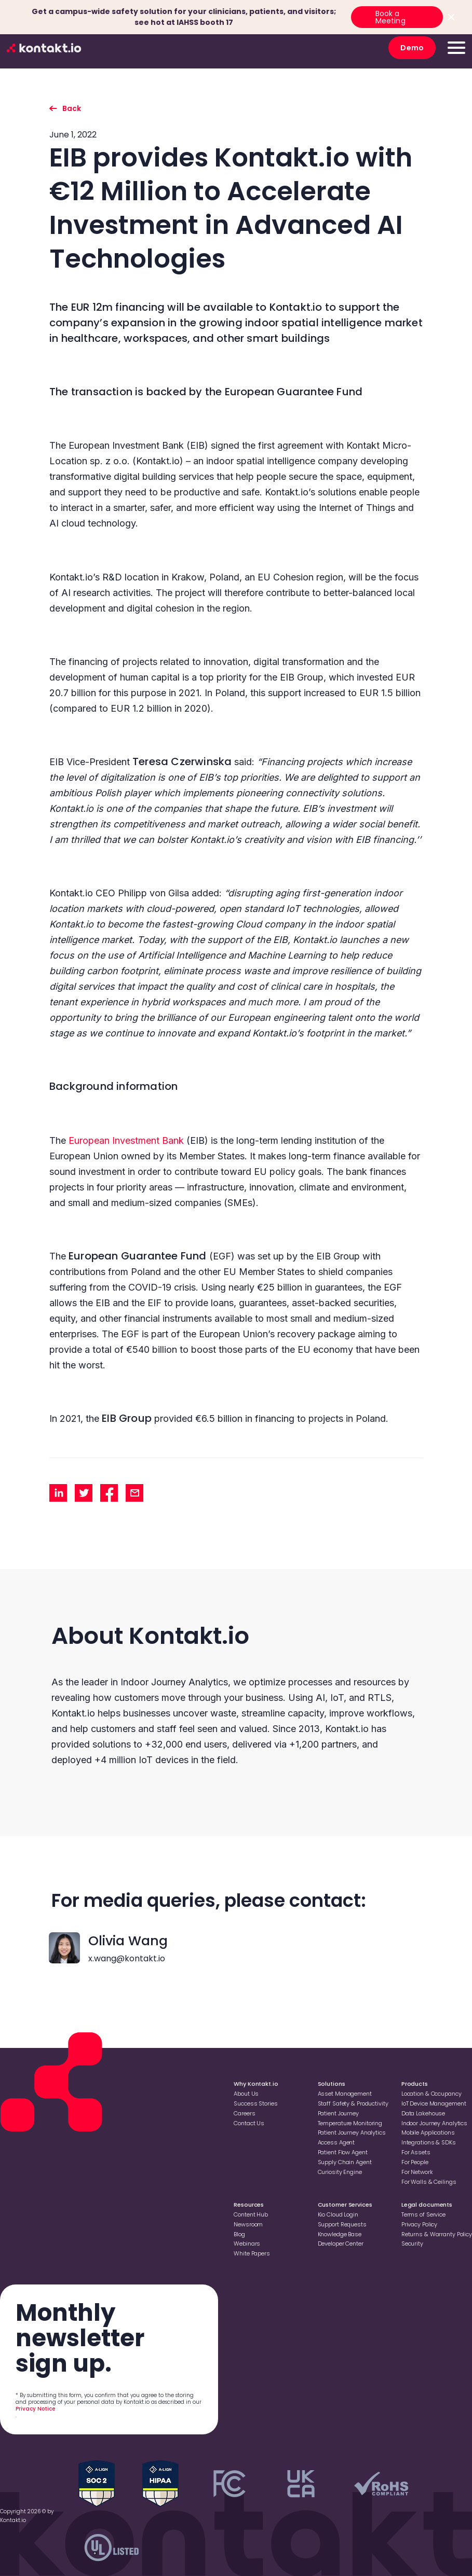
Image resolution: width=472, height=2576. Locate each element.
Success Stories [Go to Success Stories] (255, 2103)
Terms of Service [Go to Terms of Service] (423, 2214)
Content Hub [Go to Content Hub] (251, 2214)
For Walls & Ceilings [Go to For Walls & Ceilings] (428, 2182)
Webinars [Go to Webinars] (247, 2243)
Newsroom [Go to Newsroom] (248, 2224)
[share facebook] (109, 1493)
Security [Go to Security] (412, 2243)
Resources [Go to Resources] (249, 2204)
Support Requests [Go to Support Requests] (342, 2224)
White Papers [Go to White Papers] (252, 2253)
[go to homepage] (44, 47)
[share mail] (134, 1493)
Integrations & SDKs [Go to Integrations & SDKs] (428, 2142)
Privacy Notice (35, 2408)
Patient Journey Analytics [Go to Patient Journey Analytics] (352, 2132)
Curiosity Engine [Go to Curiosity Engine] (340, 2172)
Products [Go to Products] (414, 2084)
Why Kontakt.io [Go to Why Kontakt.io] (256, 2084)
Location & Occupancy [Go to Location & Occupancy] (431, 2093)
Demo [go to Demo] (412, 48)
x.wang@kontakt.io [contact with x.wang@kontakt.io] (126, 1958)
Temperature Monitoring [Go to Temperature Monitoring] (350, 2123)
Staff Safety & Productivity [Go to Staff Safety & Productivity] (353, 2103)
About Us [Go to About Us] (246, 2093)
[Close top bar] (451, 17)
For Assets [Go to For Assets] (415, 2152)
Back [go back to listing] (72, 108)
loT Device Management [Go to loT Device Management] (433, 2103)
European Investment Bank (126, 1140)
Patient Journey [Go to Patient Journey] (338, 2113)
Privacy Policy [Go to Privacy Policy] (419, 2224)
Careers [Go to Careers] (244, 2113)
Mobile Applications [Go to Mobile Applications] (428, 2132)
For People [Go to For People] (414, 2162)
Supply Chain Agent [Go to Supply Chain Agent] (345, 2162)
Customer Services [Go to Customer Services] (345, 2204)
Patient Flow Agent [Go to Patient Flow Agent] (343, 2152)
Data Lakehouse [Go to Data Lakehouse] (423, 2113)
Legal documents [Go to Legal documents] (426, 2204)
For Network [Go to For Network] (417, 2172)
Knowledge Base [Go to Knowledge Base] (339, 2234)
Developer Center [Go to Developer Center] (340, 2243)
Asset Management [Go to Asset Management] (345, 2093)
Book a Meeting (390, 17)
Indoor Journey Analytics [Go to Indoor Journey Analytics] (434, 2123)
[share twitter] (83, 1493)
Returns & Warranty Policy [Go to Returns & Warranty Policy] (436, 2234)
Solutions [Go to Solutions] (331, 2084)
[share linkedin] (58, 1493)
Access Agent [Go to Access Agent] (336, 2142)
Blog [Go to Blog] (239, 2234)
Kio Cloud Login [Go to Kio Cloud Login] (338, 2214)
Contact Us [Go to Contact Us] (249, 2123)
